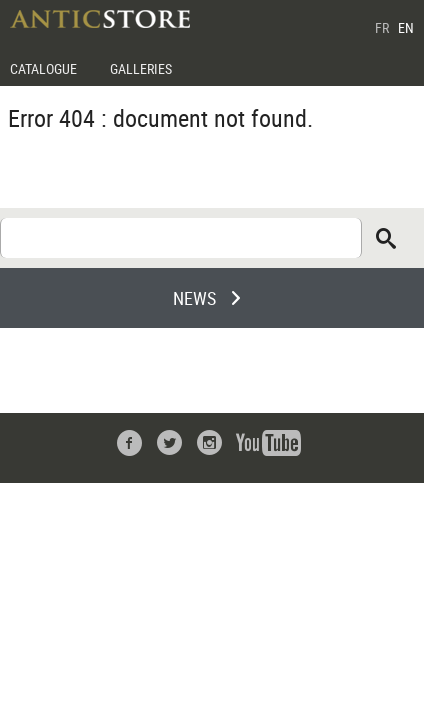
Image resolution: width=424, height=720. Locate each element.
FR (382, 27)
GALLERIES (141, 68)
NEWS (194, 298)
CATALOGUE (43, 68)
